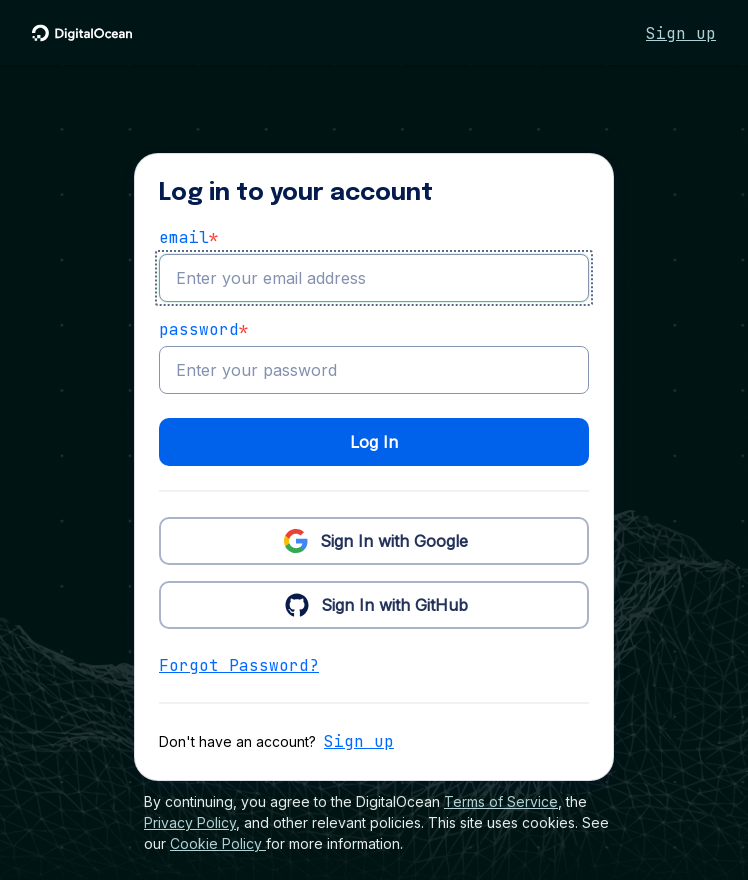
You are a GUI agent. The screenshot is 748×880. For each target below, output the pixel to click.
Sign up (681, 33)
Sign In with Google (374, 540)
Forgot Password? (239, 665)
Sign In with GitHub (374, 604)
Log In (374, 442)
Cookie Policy (218, 843)
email (189, 238)
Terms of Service (501, 801)
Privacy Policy (190, 822)
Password (204, 330)
